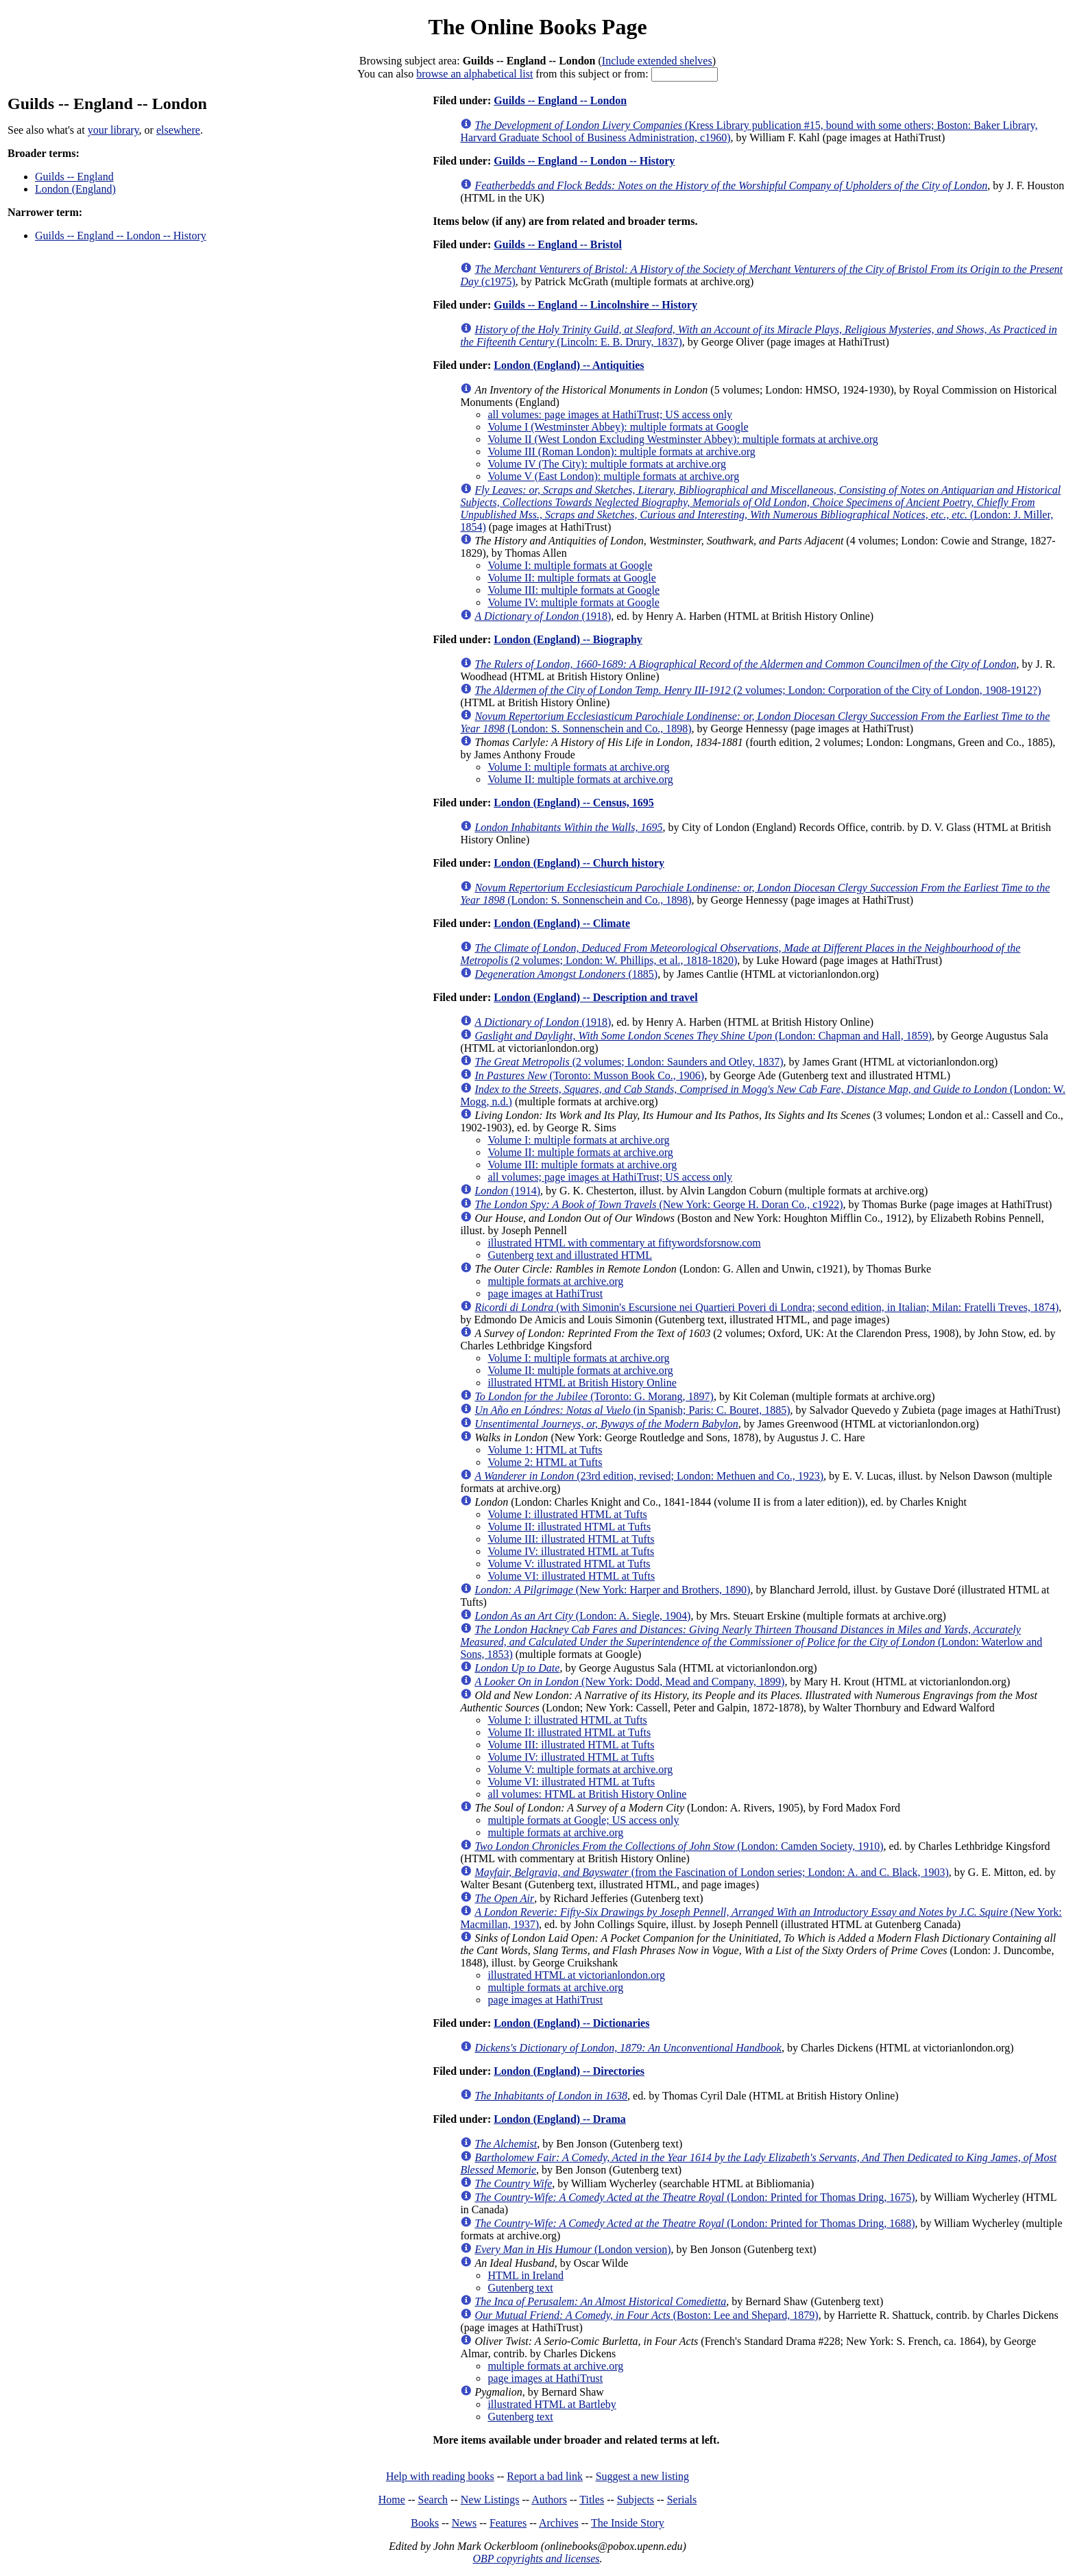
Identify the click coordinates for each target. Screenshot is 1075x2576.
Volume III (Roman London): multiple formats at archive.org (621, 451)
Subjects (635, 2499)
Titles (591, 2499)
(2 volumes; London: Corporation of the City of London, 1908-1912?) (757, 690)
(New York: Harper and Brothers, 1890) (612, 1590)
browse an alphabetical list (474, 74)
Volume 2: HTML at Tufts (544, 1462)
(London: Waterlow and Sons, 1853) (751, 1642)
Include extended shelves (657, 61)
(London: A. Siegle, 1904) (582, 1616)
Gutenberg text (520, 2288)
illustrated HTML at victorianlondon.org (576, 1975)
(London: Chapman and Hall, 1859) (703, 1036)
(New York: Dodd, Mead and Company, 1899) (629, 1681)
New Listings (490, 2499)
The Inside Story (627, 2523)
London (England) (75, 189)
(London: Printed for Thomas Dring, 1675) (694, 2197)
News (464, 2523)
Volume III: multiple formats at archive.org (582, 1164)
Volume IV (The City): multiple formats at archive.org (606, 464)
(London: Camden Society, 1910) (678, 1846)
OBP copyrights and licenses (535, 2558)
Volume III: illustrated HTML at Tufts (570, 1539)
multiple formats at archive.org (555, 1281)
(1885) (565, 974)
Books (425, 2523)
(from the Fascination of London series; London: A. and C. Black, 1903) (711, 1872)
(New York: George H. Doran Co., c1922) (658, 1204)
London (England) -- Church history (579, 863)
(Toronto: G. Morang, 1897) (594, 1396)
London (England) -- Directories (569, 2071)
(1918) (542, 616)
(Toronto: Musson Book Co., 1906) (589, 1075)
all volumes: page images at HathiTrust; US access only (609, 414)
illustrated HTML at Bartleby (551, 2404)
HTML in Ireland (525, 2275)
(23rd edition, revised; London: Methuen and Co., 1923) (648, 1476)
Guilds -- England (74, 176)
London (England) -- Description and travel (595, 997)
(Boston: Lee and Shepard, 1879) (646, 2315)
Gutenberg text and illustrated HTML (569, 1255)
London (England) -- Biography (568, 639)
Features (508, 2523)
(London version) (572, 2249)
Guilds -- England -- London (560, 100)
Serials (682, 2499)
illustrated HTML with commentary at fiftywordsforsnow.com (623, 1243)
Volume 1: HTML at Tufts (544, 1450)
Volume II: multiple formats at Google (571, 577)
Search (433, 2499)
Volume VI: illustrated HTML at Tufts (571, 1576)
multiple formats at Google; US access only (583, 1820)
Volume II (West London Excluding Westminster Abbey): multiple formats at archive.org (682, 439)
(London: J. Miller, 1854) (760, 508)
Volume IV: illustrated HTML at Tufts (570, 1551)
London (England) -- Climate (562, 923)
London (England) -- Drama (559, 2119)
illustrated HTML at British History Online (581, 1382)
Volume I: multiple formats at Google (569, 565)
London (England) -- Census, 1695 (573, 802)
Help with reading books (440, 2476)
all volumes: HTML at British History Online (586, 1794)
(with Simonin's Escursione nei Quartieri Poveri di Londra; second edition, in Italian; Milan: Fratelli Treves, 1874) (766, 1307)
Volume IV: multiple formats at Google (573, 602)
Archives (559, 2523)
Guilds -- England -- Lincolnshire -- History (595, 305)
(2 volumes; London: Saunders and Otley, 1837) (628, 1062)
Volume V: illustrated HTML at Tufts (568, 1563)
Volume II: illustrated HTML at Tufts (569, 1526)
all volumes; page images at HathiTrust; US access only (609, 1177)
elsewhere (178, 130)
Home (391, 2499)
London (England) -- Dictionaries (571, 2023)
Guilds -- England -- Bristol (558, 244)
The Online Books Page (537, 26)
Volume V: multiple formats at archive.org (580, 1769)
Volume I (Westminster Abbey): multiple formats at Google (617, 427)
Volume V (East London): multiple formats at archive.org (613, 476)
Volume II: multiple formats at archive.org (580, 779)
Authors (549, 2499)
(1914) (507, 1190)
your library (113, 130)
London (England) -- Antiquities (569, 365)
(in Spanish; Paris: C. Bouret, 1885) (632, 1410)
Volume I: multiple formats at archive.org (578, 767)
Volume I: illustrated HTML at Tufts (567, 1514)
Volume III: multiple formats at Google (573, 590)
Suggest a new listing (642, 2476)
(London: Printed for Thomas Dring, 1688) (694, 2223)
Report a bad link (545, 2476)
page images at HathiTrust (545, 1293)
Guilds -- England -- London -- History (120, 235)
